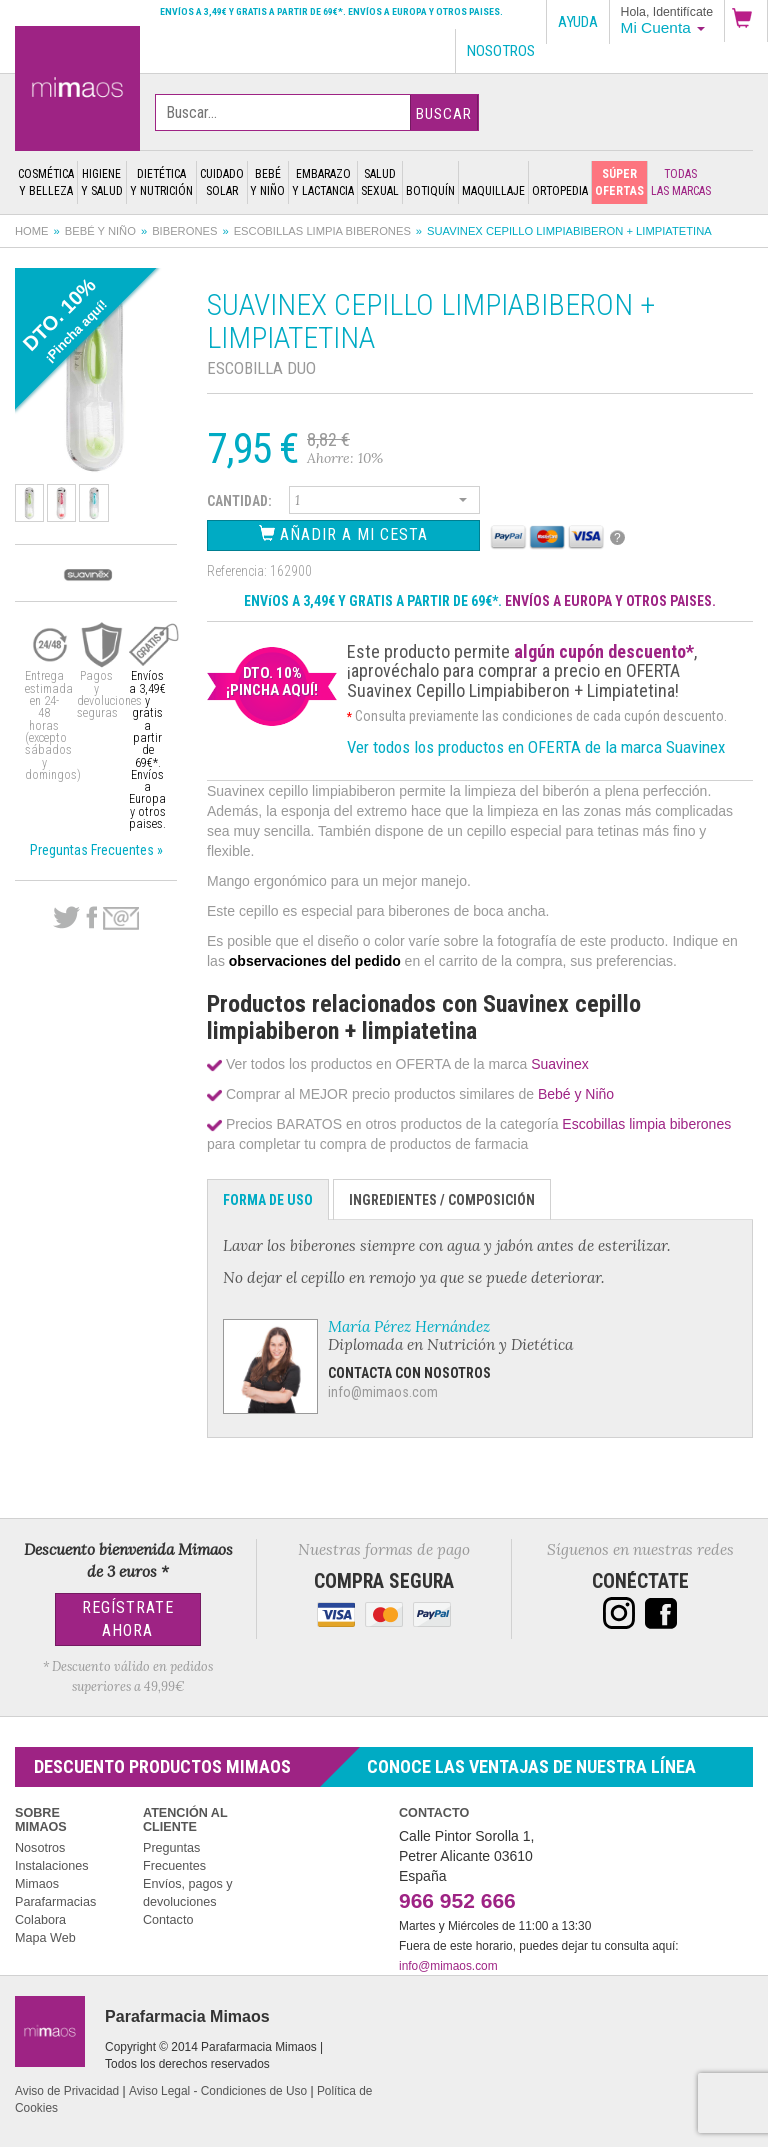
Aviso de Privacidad (67, 2091)
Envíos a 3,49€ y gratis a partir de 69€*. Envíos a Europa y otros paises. (331, 11)
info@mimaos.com (383, 1392)
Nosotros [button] (501, 51)
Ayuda (578, 22)
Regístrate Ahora (128, 1619)
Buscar (444, 114)
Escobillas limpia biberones (322, 231)
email (121, 918)
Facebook (91, 918)
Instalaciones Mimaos (52, 1875)
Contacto (168, 1920)
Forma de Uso (268, 1200)
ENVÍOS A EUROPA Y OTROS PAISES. (610, 601)
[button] (746, 21)
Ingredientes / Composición (442, 1200)
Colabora (40, 1920)
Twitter (66, 918)
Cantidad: (239, 501)
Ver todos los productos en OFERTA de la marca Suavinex (536, 747)
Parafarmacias (55, 1902)
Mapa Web (45, 1938)
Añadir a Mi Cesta (343, 534)
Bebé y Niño (100, 231)
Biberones (184, 231)
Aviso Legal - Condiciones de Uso (218, 2091)
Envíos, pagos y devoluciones (188, 1893)
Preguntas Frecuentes (174, 1857)
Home (32, 231)
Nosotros (40, 1848)
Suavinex (560, 1064)
